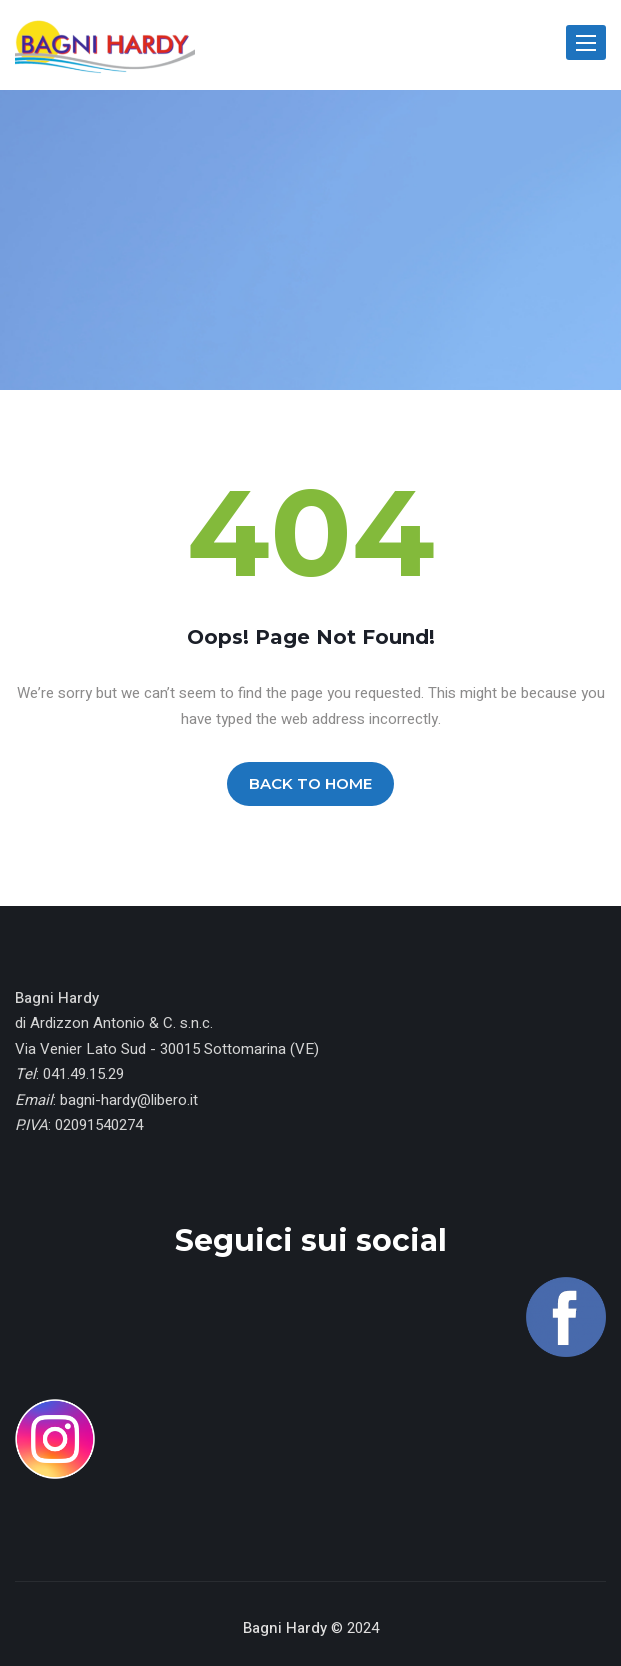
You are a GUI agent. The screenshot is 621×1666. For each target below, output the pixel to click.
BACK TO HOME (310, 783)
